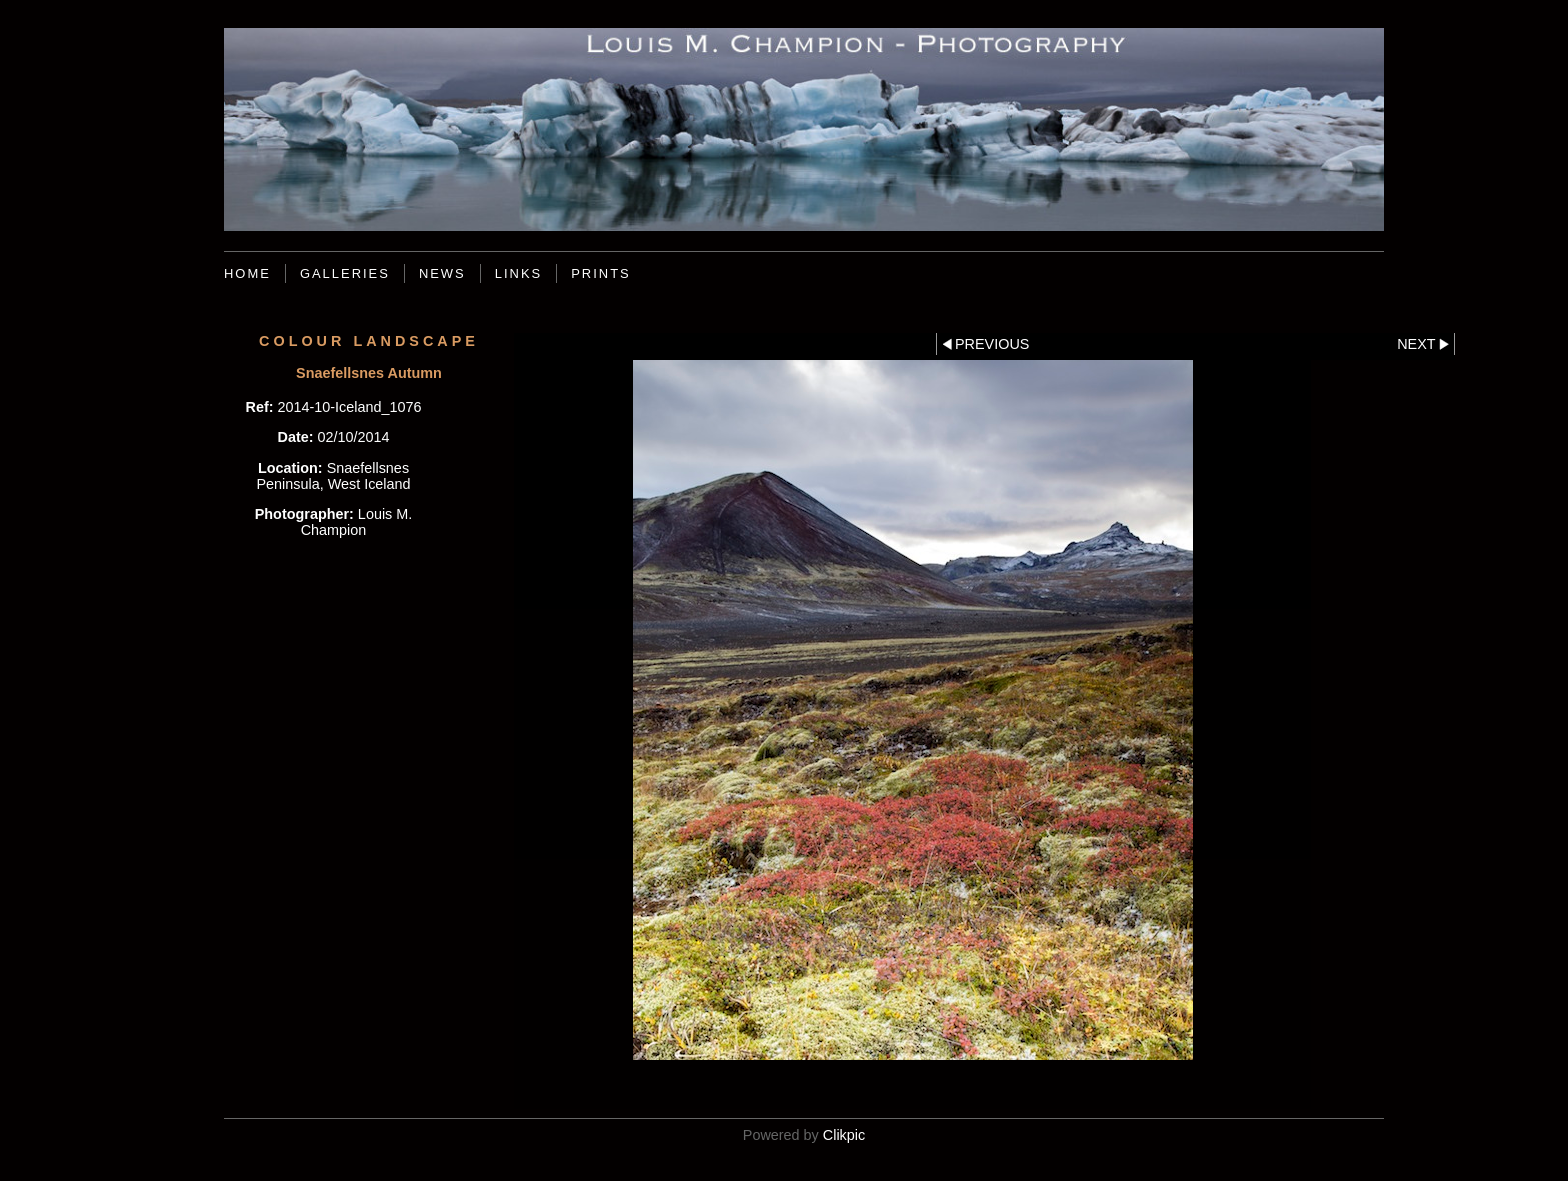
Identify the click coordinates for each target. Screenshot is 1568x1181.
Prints (601, 273)
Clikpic (844, 1135)
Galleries (345, 273)
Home (247, 273)
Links (518, 273)
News (442, 273)
